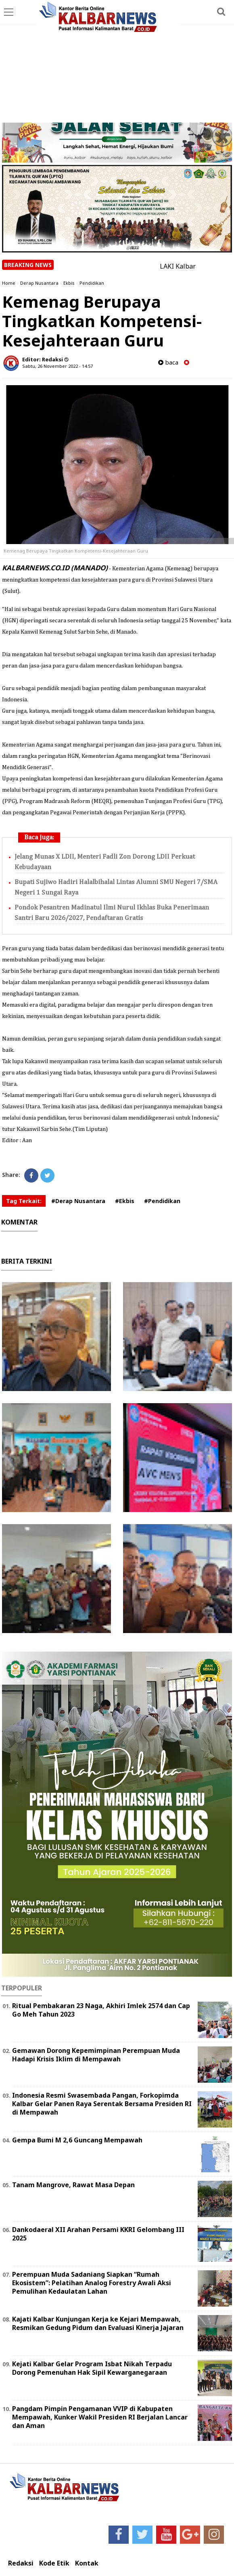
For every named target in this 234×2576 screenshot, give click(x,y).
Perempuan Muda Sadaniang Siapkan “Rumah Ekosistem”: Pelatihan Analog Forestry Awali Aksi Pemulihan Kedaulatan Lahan (91, 2283)
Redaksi (20, 2563)
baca (168, 362)
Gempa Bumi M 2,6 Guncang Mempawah (77, 2140)
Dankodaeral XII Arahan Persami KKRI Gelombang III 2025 (98, 2233)
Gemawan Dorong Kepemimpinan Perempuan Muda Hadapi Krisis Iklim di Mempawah (96, 2054)
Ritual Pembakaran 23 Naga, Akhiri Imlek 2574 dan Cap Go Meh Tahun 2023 (101, 2010)
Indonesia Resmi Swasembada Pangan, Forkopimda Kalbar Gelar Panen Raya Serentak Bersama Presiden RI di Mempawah (102, 2104)
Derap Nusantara (39, 283)
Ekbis (69, 283)
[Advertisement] (117, 62)
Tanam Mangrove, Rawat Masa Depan (73, 2184)
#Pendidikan (162, 1201)
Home (8, 283)
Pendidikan (91, 283)
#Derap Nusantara (78, 1201)
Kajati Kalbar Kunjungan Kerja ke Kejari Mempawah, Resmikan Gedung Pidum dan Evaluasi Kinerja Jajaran (98, 2323)
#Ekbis (124, 1201)
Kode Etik (54, 2563)
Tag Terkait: (24, 1201)
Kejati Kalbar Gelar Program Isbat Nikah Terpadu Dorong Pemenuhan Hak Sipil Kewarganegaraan (92, 2368)
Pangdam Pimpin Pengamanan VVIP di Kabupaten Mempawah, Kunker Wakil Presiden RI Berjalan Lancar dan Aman (100, 2417)
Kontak (86, 2563)
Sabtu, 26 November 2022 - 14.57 (57, 366)
